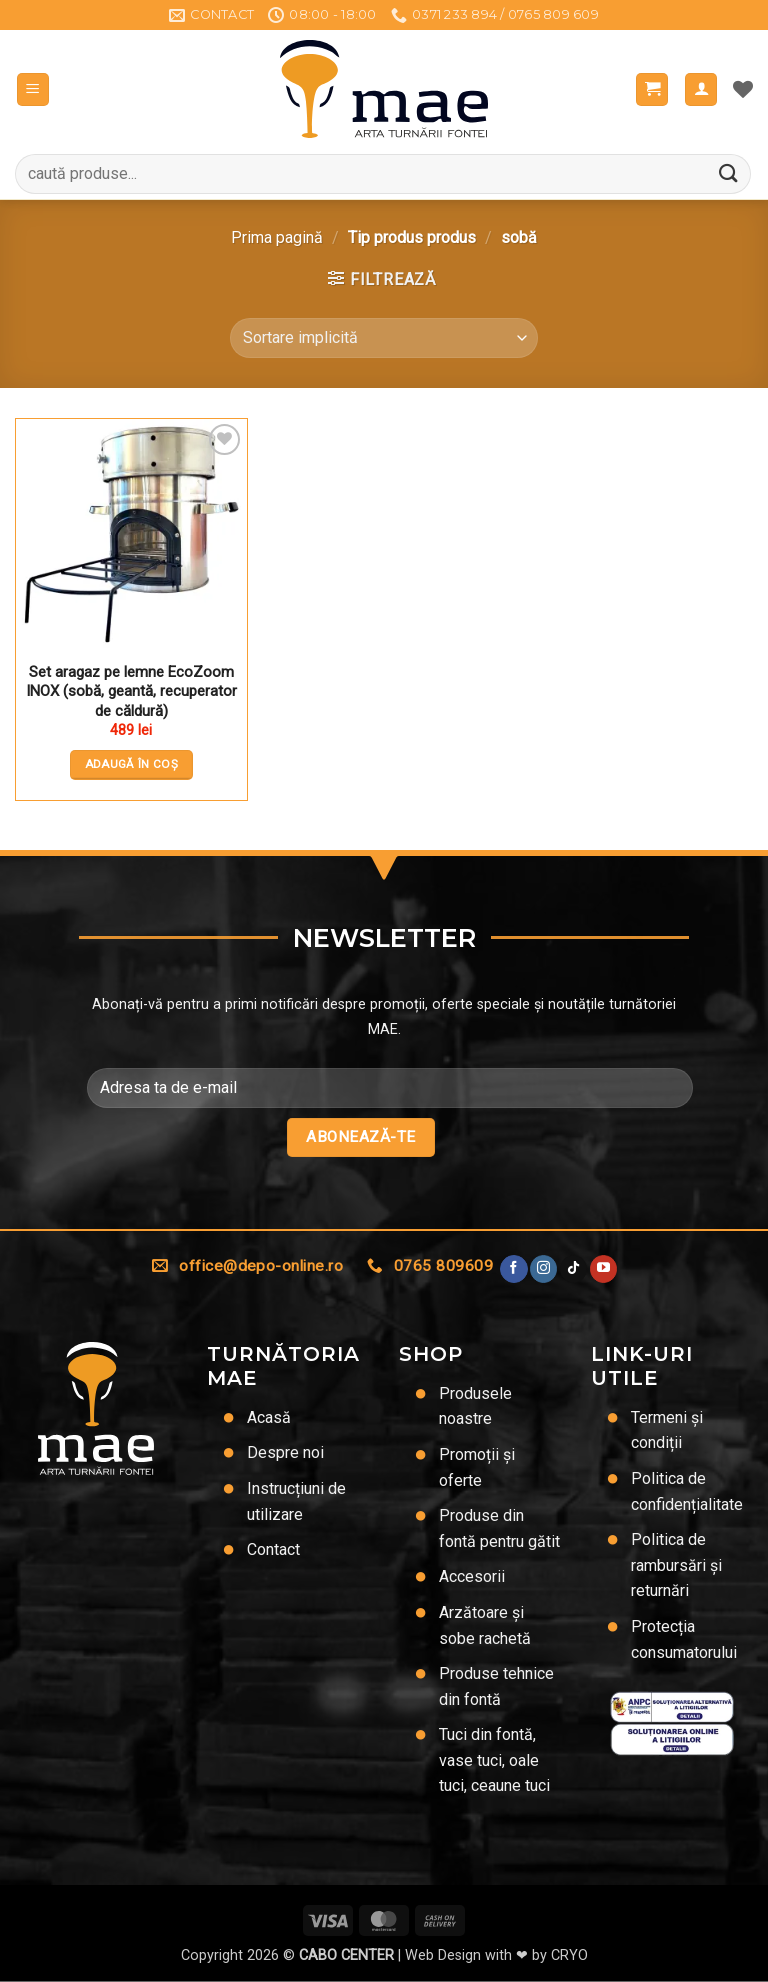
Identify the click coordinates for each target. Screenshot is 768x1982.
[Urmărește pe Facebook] (513, 1269)
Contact (273, 1549)
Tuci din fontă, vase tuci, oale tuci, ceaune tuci (494, 1760)
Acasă (269, 1417)
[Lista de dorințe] (743, 89)
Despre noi (285, 1452)
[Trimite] (729, 173)
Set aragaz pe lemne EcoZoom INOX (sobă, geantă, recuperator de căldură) (131, 691)
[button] (33, 89)
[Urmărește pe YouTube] (603, 1269)
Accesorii (472, 1576)
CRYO (569, 1955)
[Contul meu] (701, 89)
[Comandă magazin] (383, 338)
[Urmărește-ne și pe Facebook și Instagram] (543, 1269)
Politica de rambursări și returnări (676, 1565)
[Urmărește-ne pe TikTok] (573, 1269)
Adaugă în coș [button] (132, 764)
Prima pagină (277, 237)
